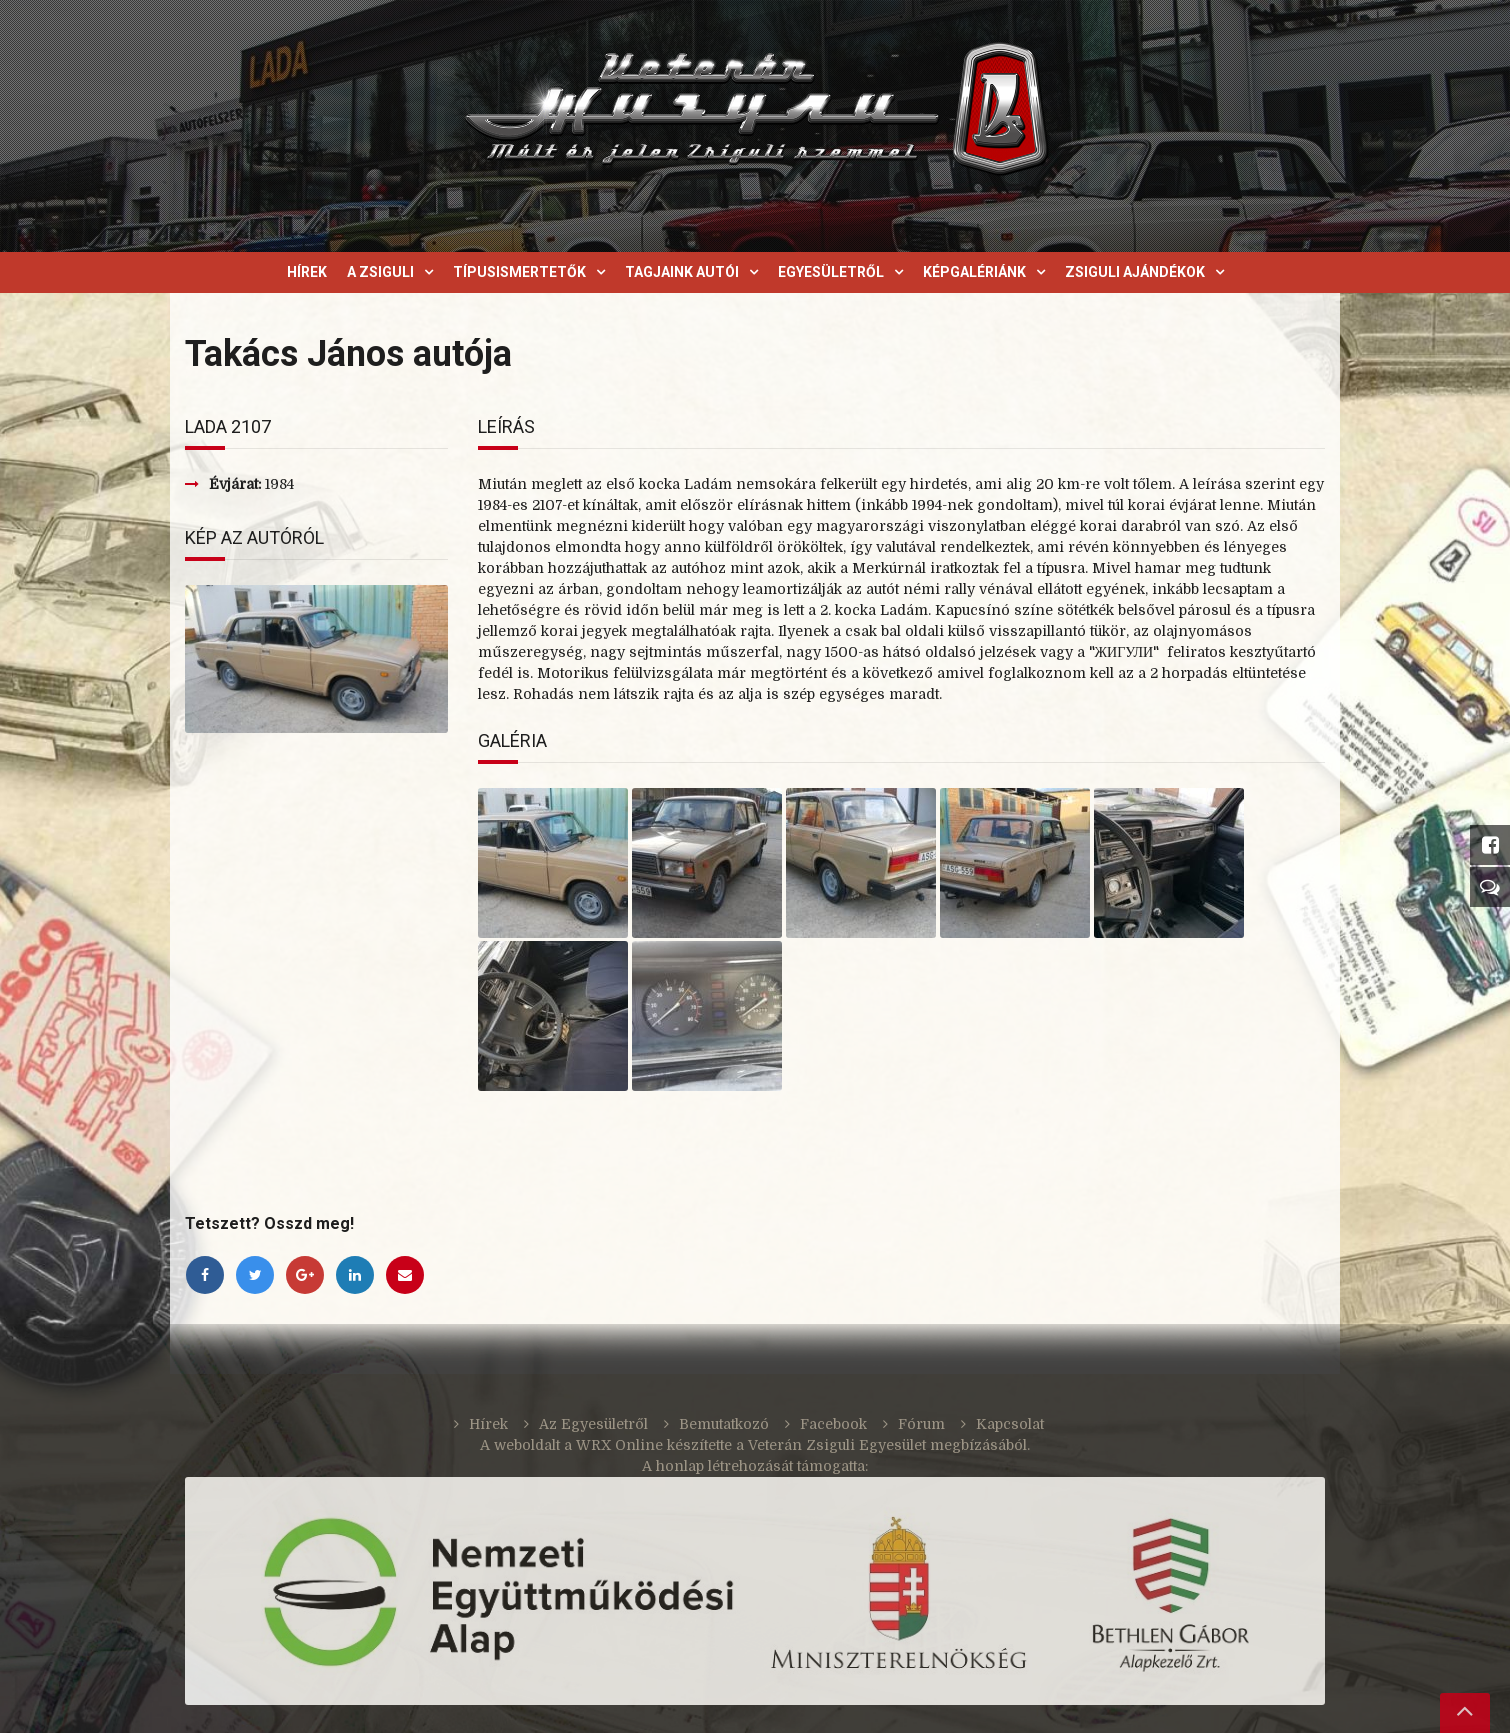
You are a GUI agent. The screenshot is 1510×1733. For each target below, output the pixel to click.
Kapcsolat (1010, 1424)
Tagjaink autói (682, 272)
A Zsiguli (380, 272)
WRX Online (619, 1445)
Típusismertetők (519, 272)
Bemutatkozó (724, 1424)
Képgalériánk (974, 272)
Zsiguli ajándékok (1135, 272)
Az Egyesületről (593, 1424)
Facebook (833, 1424)
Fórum (921, 1424)
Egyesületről (831, 272)
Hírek (307, 272)
